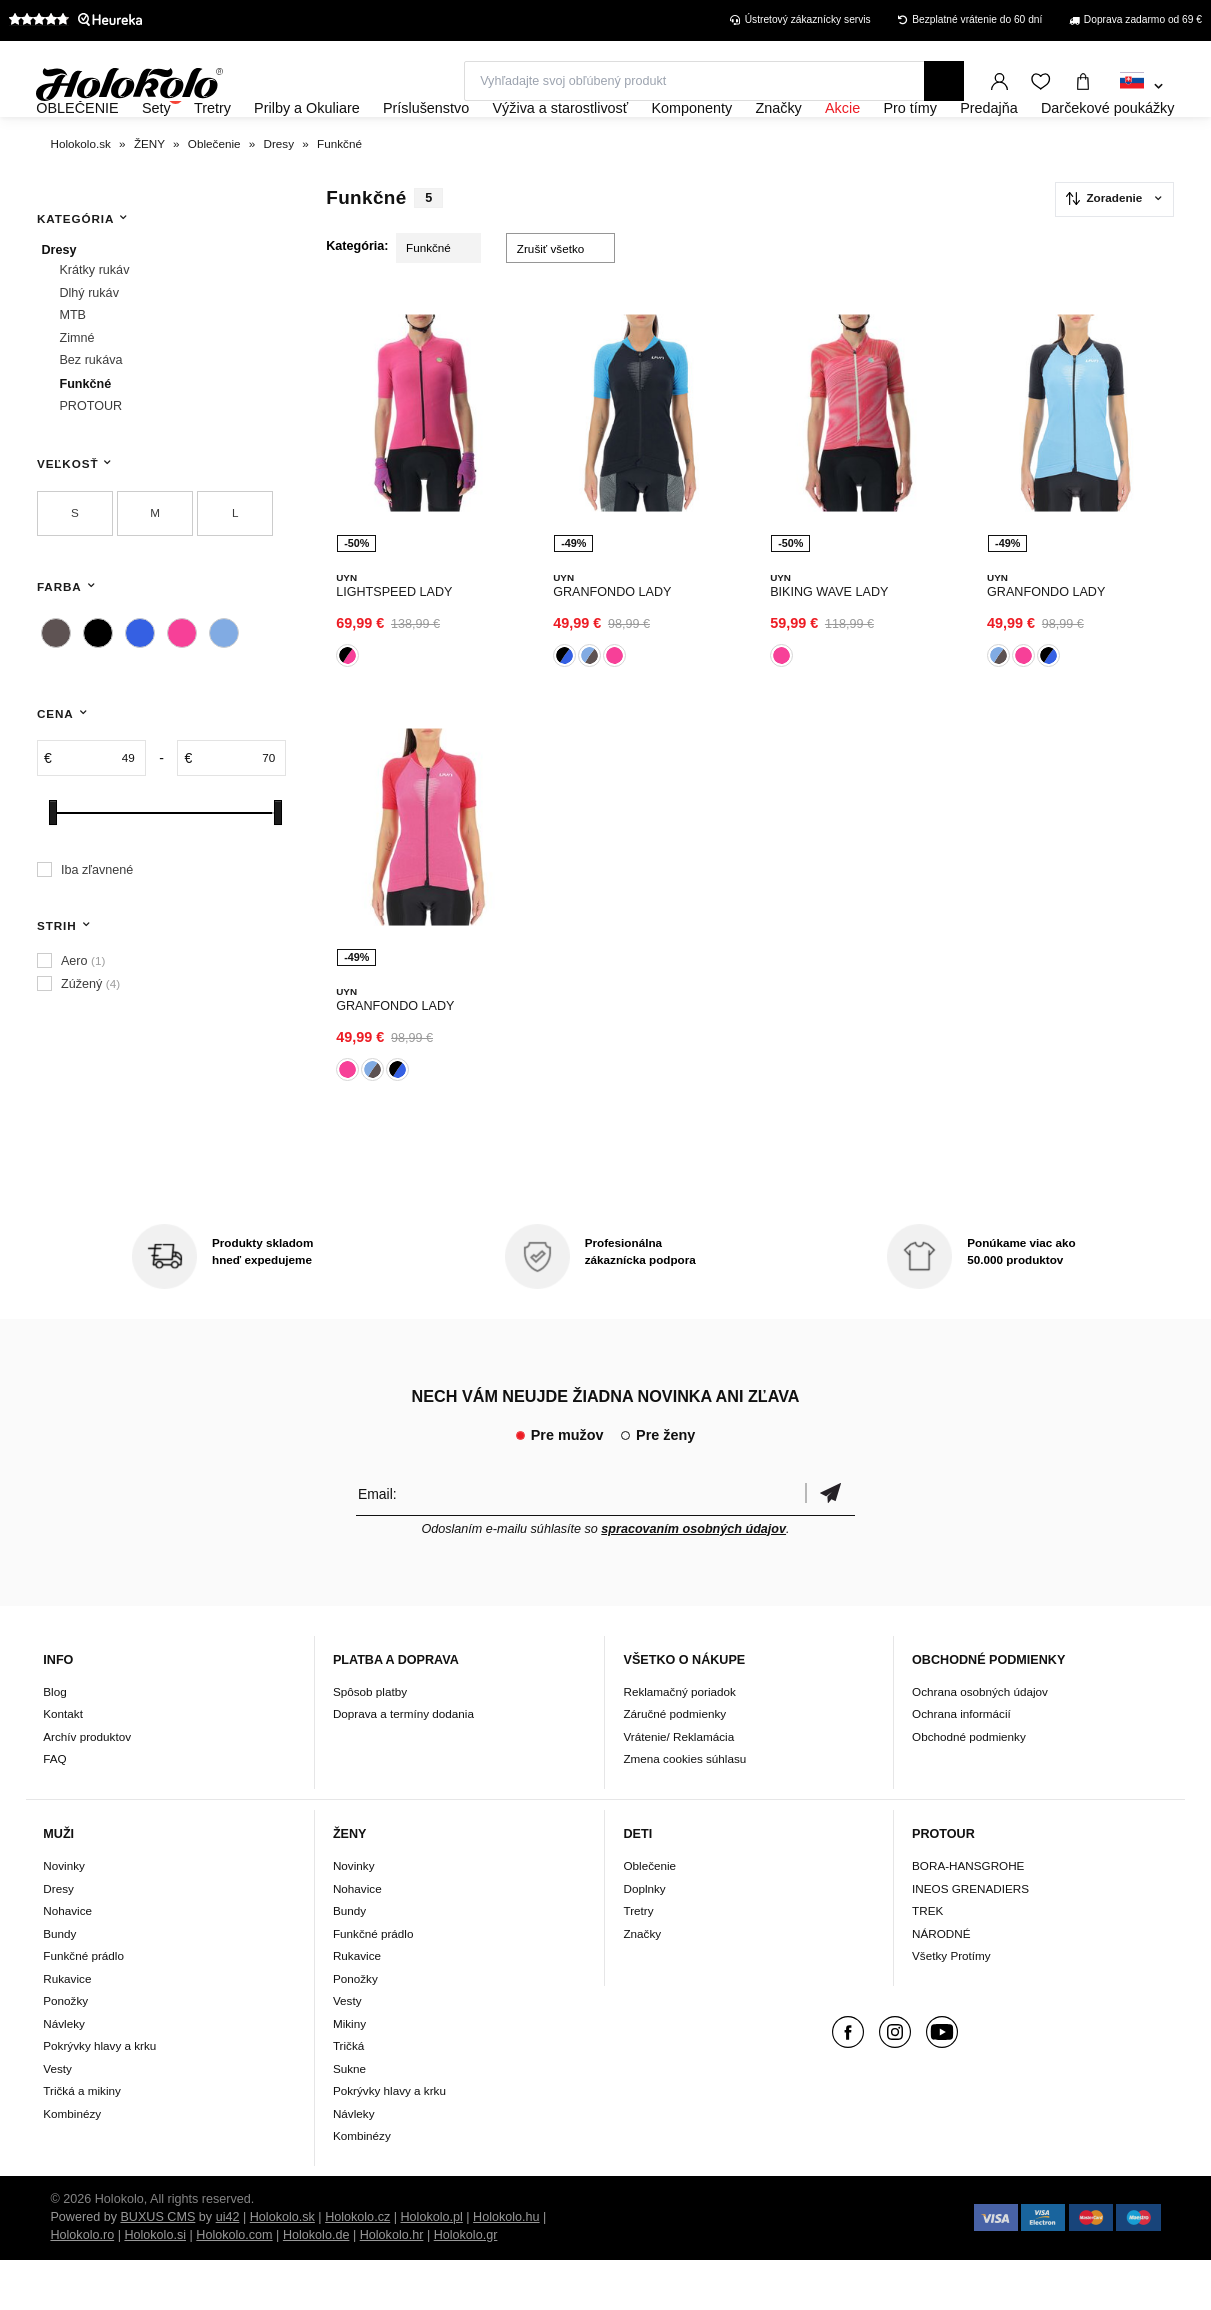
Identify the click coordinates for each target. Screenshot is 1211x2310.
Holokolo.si (155, 2285)
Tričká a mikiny (82, 2141)
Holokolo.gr (466, 2285)
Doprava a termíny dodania (403, 1764)
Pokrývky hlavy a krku (99, 2096)
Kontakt (63, 1764)
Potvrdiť (830, 1543)
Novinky (64, 1916)
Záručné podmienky (674, 1764)
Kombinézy (72, 2163)
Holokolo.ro (82, 2285)
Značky (642, 1983)
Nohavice (67, 1961)
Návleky (64, 2073)
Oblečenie (649, 1916)
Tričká (348, 2096)
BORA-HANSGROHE (968, 1916)
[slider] (53, 866)
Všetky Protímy (951, 2006)
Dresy (58, 1938)
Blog (54, 1742)
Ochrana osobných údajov (980, 1742)
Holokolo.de (316, 2285)
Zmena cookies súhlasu (684, 1809)
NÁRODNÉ (941, 1983)
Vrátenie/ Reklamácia (678, 1787)
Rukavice (67, 2028)
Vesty (57, 2118)
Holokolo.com (234, 2285)
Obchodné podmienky (969, 1787)
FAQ (54, 1809)
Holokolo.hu (506, 2267)
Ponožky (65, 2051)
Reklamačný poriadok (679, 1742)
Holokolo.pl (432, 2267)
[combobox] (1141, 87)
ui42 (228, 2267)
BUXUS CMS (157, 2267)
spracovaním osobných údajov (693, 1579)
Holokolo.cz (357, 2267)
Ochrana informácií (961, 1764)
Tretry (638, 1961)
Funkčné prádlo (83, 2006)
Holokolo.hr (392, 2285)
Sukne (349, 2118)
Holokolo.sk (282, 2267)
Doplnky (644, 1938)
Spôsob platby (370, 1742)
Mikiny (349, 2073)
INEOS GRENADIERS (970, 1938)
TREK (927, 1961)
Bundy (59, 1983)
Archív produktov (87, 1787)
